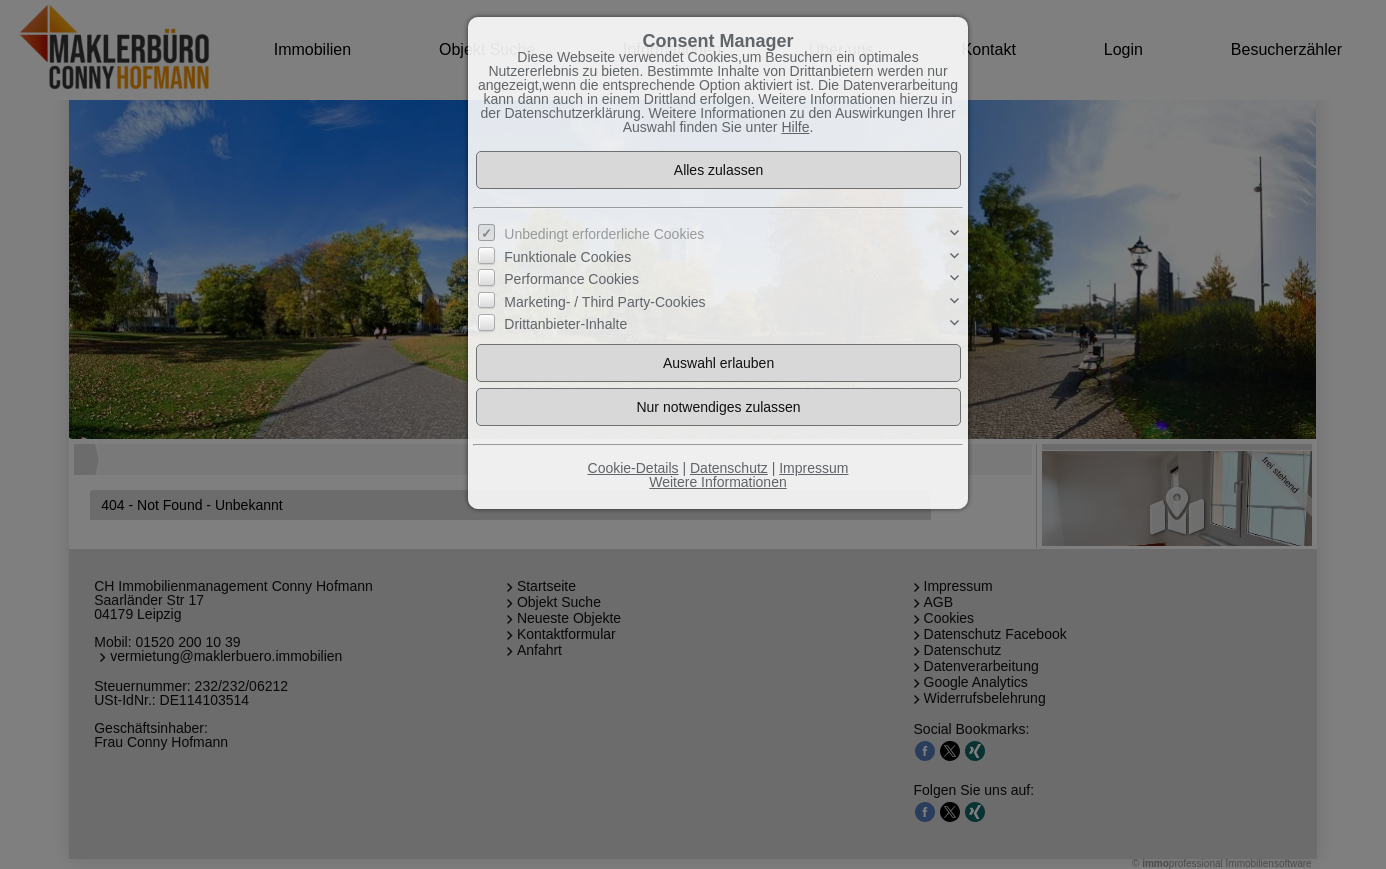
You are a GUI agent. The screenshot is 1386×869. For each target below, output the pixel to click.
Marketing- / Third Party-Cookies (604, 301)
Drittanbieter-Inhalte (565, 324)
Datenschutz (729, 468)
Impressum (813, 468)
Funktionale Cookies (567, 257)
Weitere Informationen (717, 482)
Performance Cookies (571, 279)
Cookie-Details (633, 468)
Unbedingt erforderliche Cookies (604, 234)
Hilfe (795, 127)
